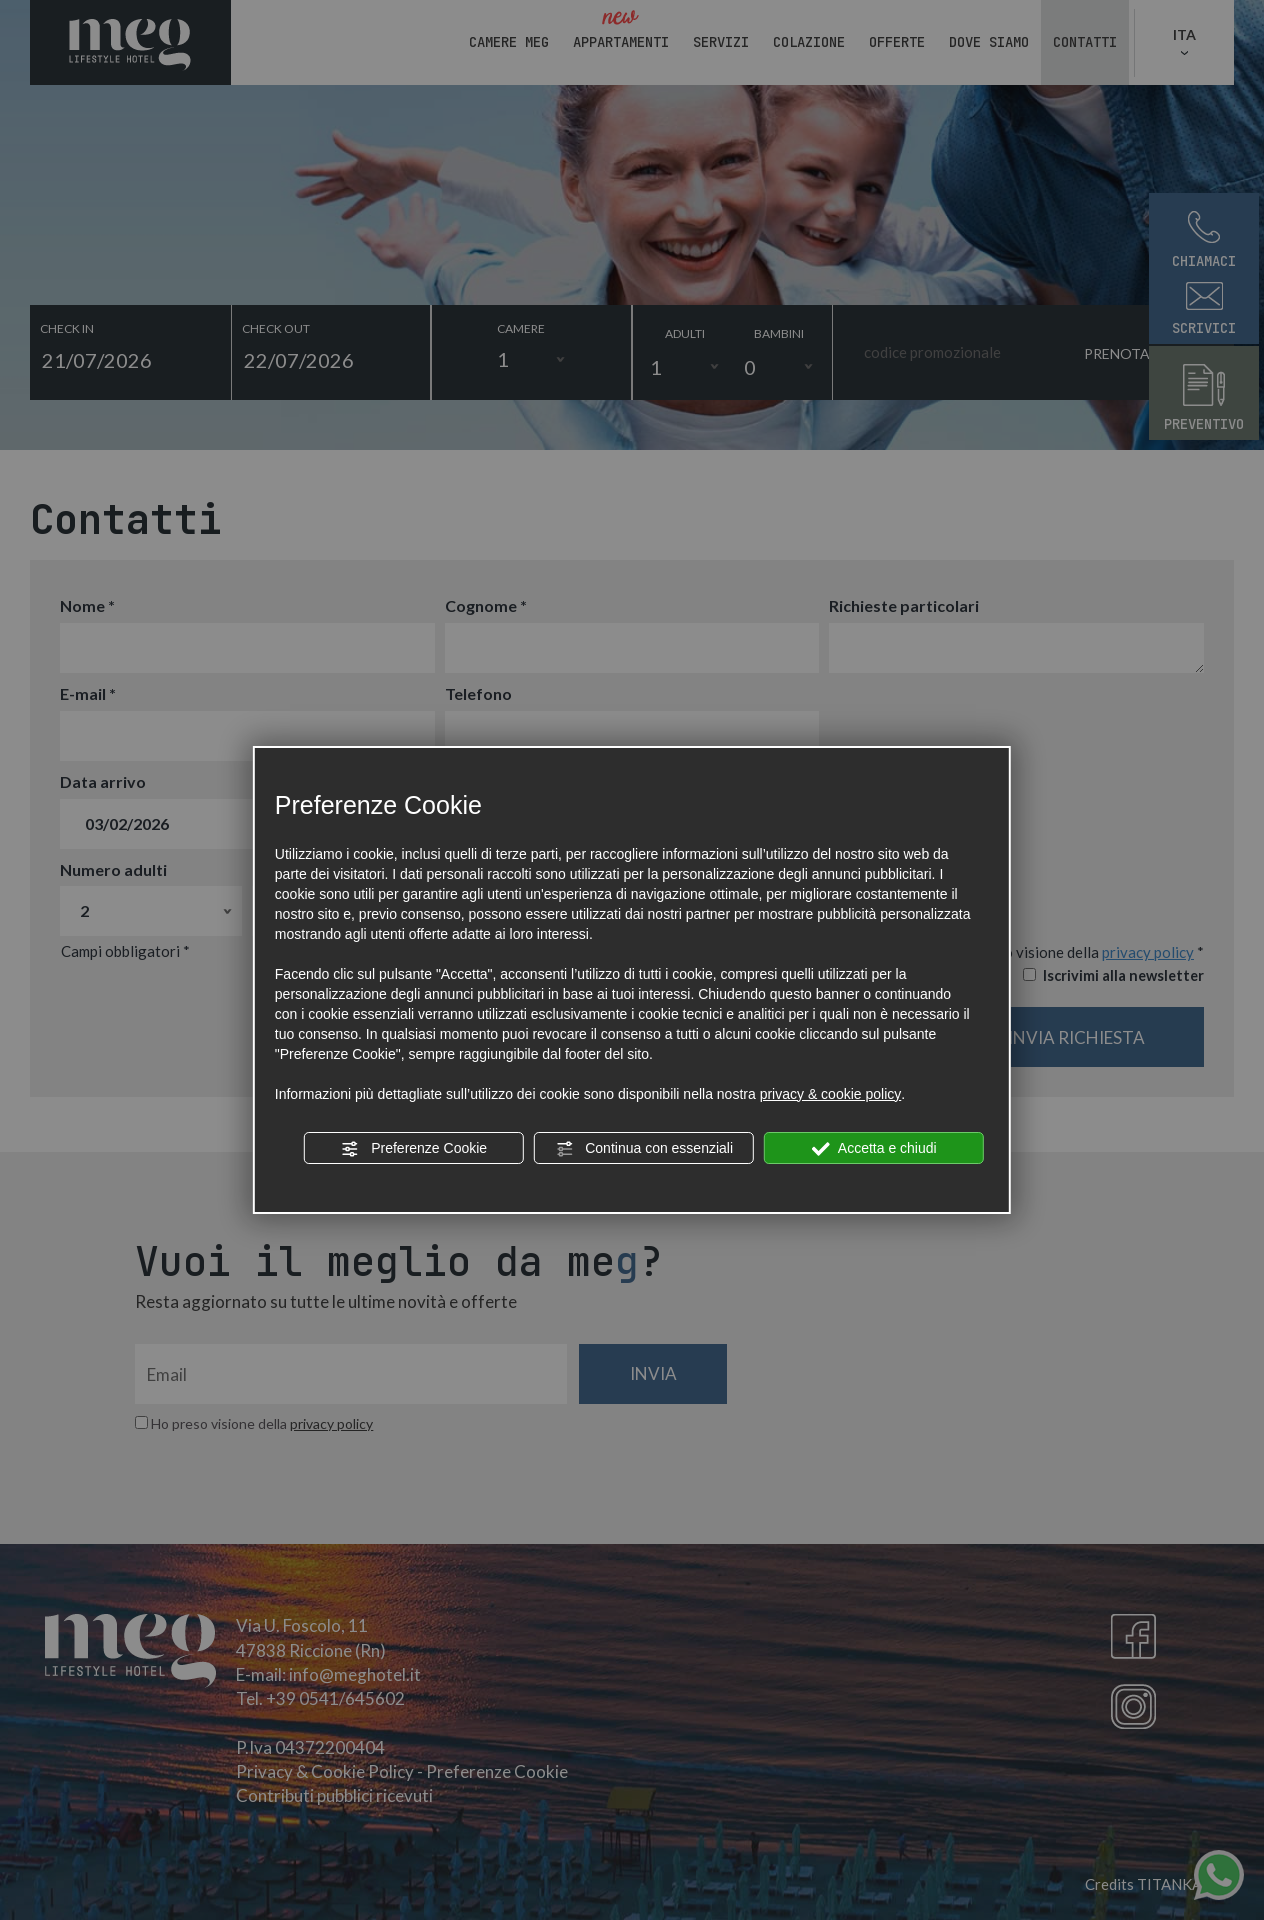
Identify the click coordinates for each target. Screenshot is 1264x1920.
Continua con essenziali (644, 1149)
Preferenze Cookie (414, 1149)
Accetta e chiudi (874, 1149)
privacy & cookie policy (831, 1094)
